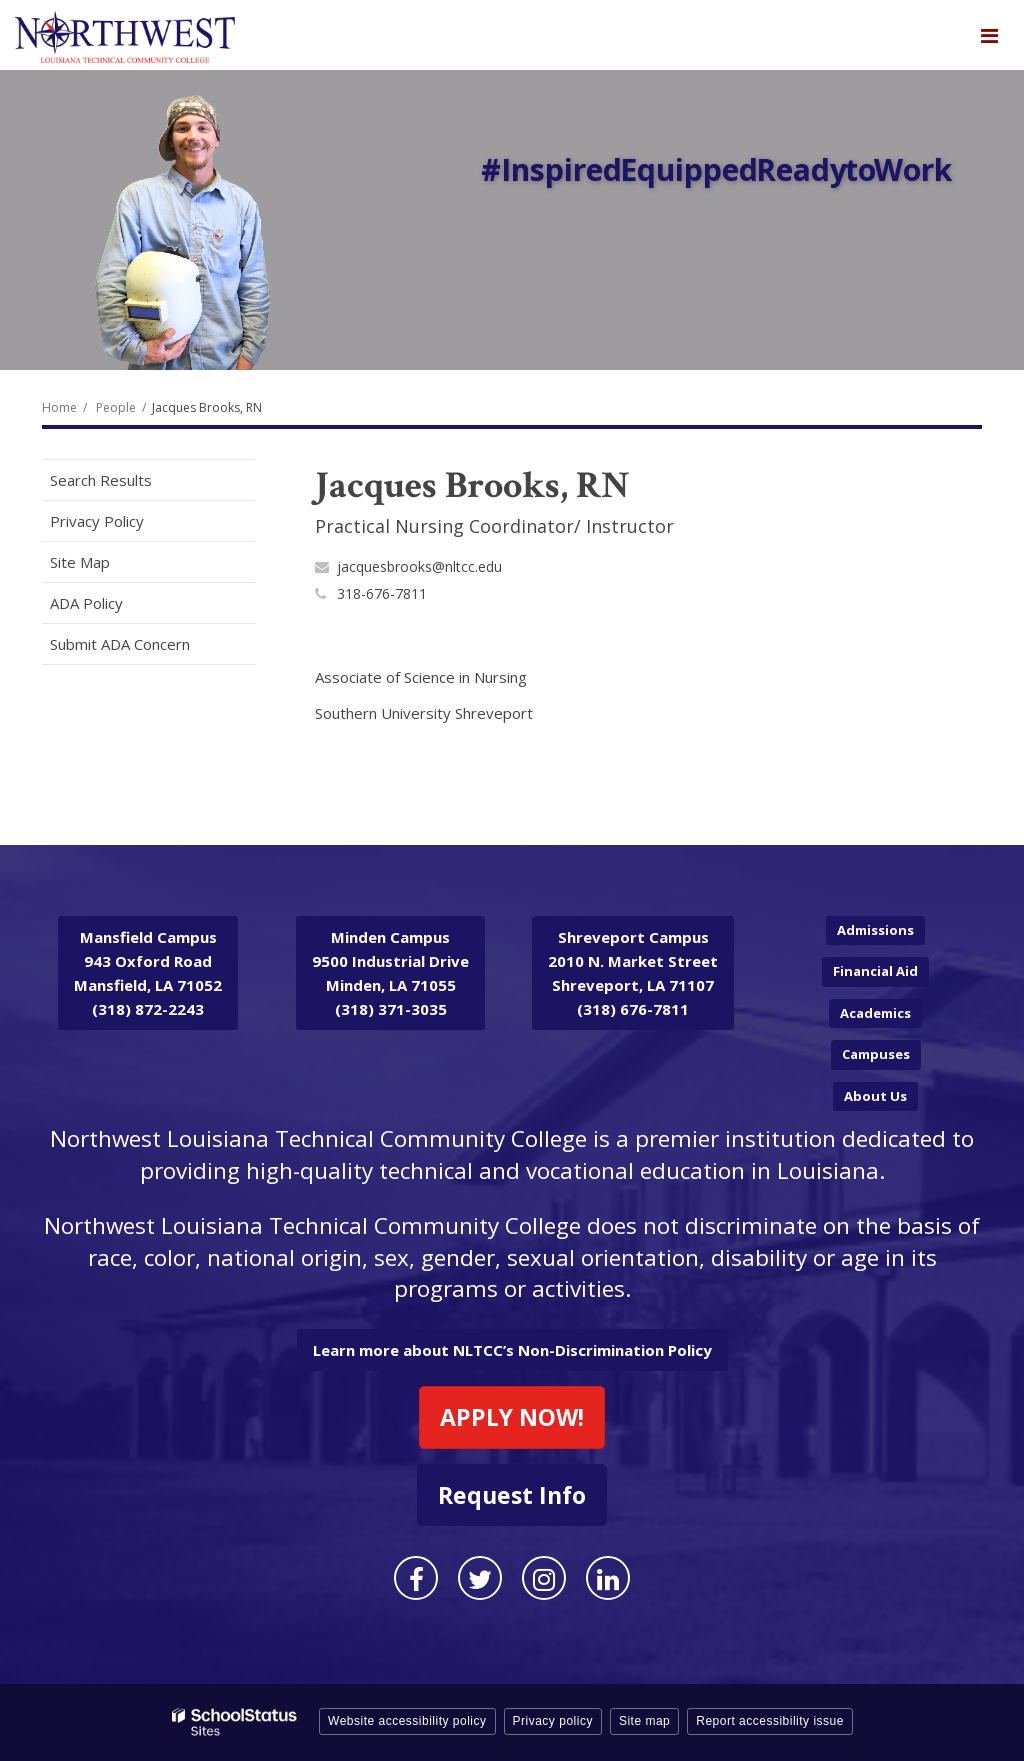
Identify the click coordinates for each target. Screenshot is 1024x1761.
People (116, 407)
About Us (875, 1096)
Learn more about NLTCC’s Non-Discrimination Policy (512, 1350)
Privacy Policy (97, 521)
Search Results (101, 480)
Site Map (80, 562)
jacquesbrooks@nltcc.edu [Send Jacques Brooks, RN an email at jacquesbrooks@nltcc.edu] (419, 566)
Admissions (875, 930)
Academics (875, 1013)
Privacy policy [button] (553, 1721)
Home (59, 407)
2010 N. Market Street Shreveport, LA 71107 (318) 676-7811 (633, 973)
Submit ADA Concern (120, 644)
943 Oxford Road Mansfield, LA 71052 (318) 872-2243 (148, 973)
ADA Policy (86, 603)
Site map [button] (644, 1721)
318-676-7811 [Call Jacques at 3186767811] (382, 593)
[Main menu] (989, 35)
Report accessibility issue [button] (770, 1721)
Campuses (876, 1054)
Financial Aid (875, 971)
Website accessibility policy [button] (407, 1721)
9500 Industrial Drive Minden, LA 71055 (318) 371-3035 (390, 973)
